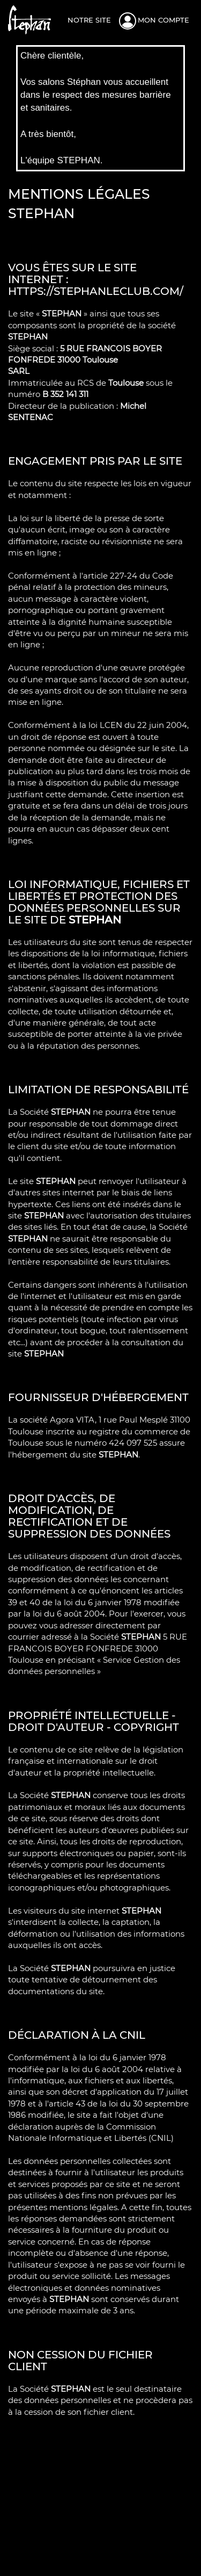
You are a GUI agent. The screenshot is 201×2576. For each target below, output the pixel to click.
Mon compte (163, 20)
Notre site (89, 20)
